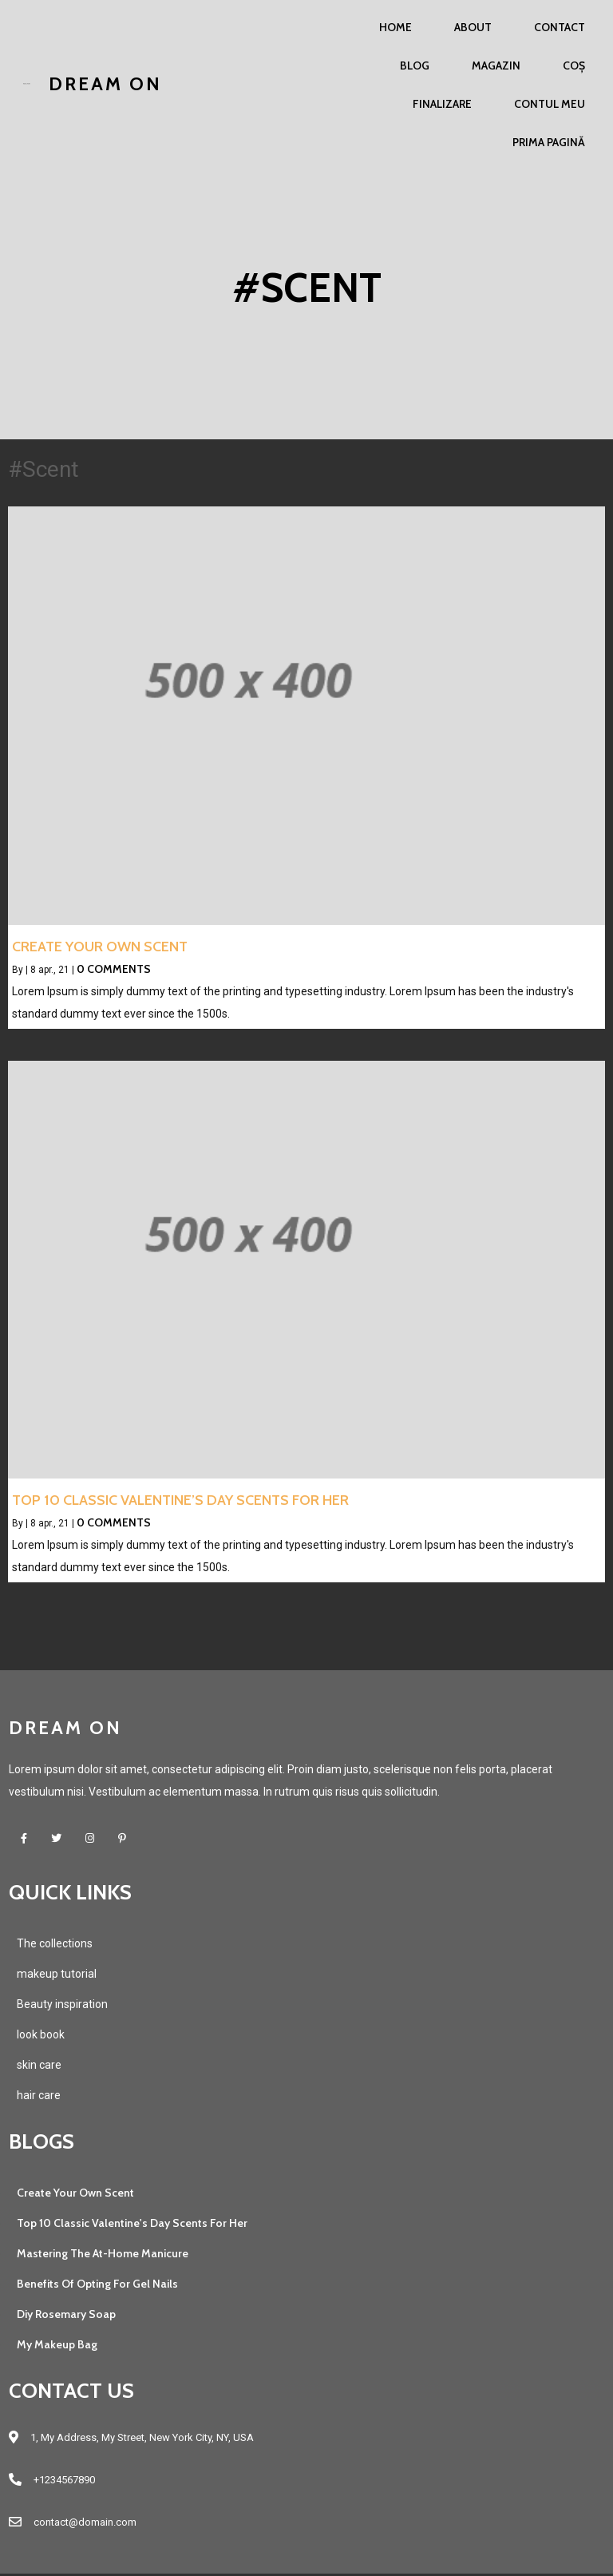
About (473, 27)
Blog (414, 65)
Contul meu (549, 104)
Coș (574, 65)
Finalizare (442, 104)
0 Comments (114, 970)
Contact (559, 27)
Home (395, 27)
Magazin (496, 65)
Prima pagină (548, 142)
